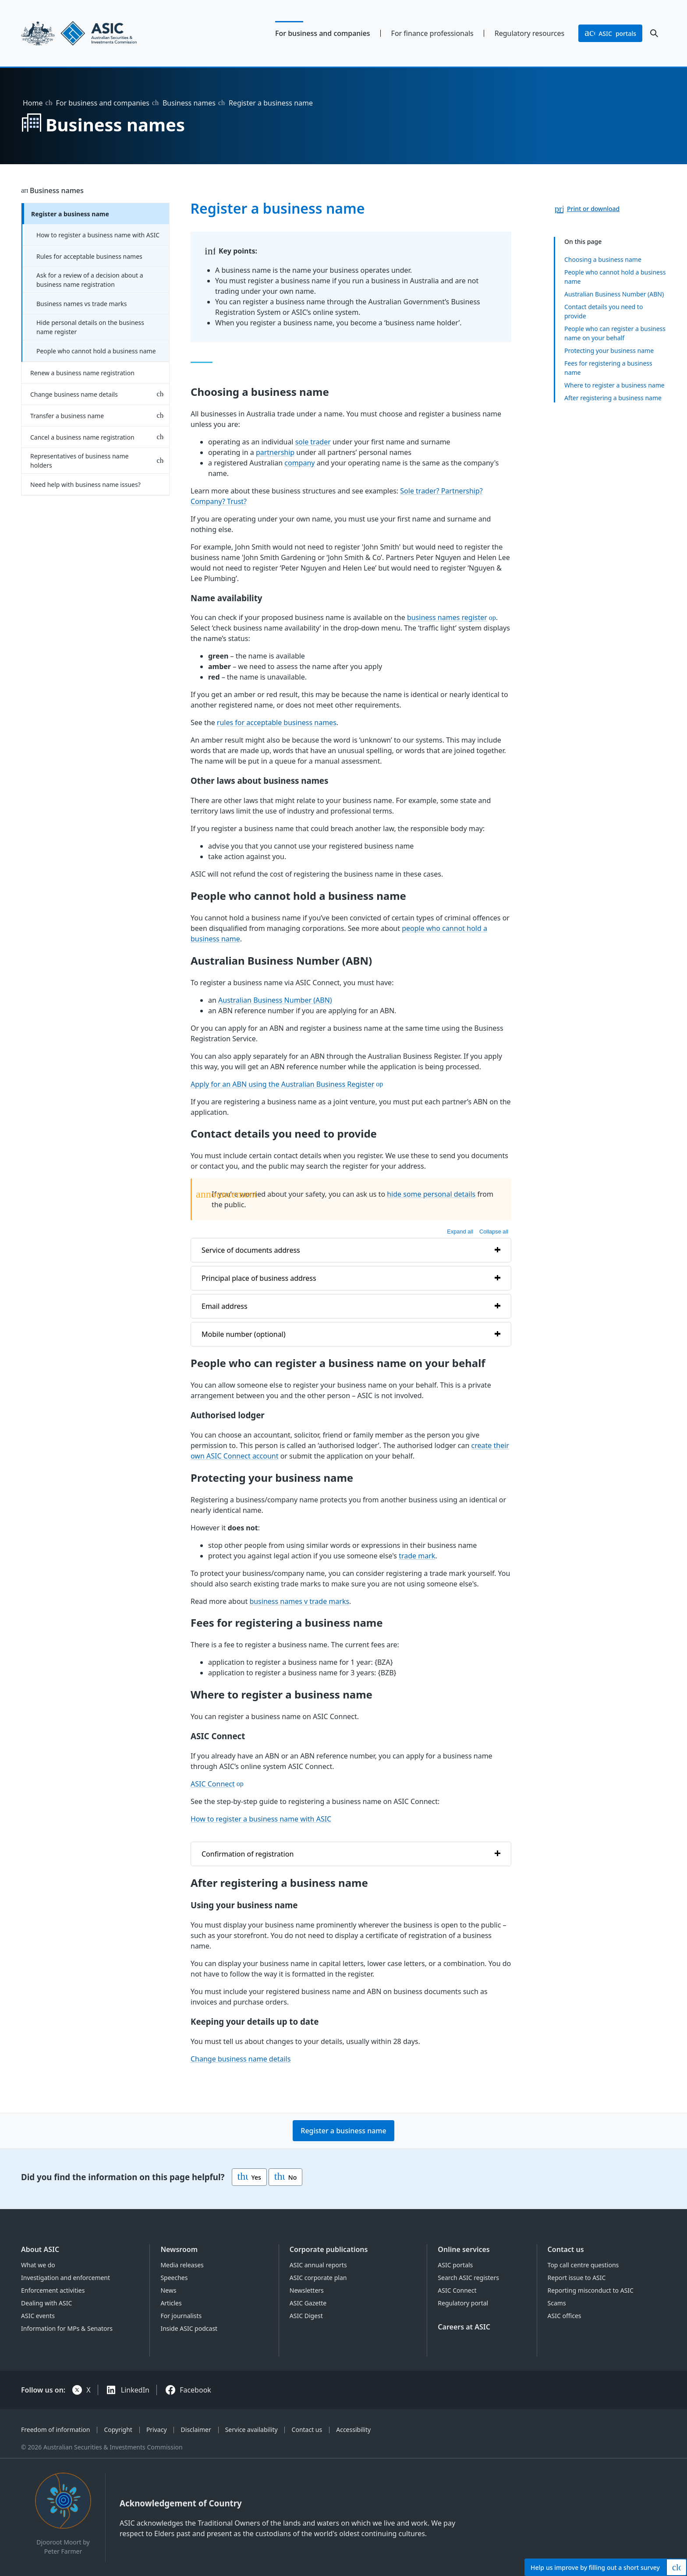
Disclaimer (196, 2429)
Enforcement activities (53, 2290)
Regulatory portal (463, 2303)
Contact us (566, 2249)
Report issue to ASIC (577, 2277)
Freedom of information (55, 2429)
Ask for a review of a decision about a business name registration (89, 280)
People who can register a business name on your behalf (615, 333)
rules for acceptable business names (276, 722)
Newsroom (179, 2249)
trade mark (417, 1555)
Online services (463, 2249)
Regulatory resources (529, 33)
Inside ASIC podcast (188, 2328)
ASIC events (38, 2316)
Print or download (593, 208)
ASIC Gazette (308, 2303)
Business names (189, 103)
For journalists (181, 2316)
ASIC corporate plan (318, 2277)
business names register (447, 617)
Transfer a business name (67, 416)
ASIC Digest (306, 2316)
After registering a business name (613, 397)
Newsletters (307, 2290)
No (285, 2177)
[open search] (654, 33)
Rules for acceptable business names (89, 256)
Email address (225, 1306)
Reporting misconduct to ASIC (591, 2290)
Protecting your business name (609, 350)
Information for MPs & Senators (67, 2328)
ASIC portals (455, 2265)
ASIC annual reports (318, 2265)
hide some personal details (431, 1194)
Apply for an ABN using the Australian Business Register (282, 1084)
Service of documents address (251, 1250)
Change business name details (74, 394)
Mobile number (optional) (244, 1334)
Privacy (156, 2429)
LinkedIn (135, 2390)
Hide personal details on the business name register (90, 327)
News (168, 2290)
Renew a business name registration (82, 373)
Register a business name (70, 214)
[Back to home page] (95, 33)
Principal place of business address (259, 1278)
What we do (38, 2265)
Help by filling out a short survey (595, 2567)
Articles (170, 2303)
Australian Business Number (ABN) (614, 293)
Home (33, 103)
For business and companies (322, 33)
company (299, 463)
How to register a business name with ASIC (97, 235)
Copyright (118, 2429)
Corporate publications (329, 2249)
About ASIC (40, 2249)
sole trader (312, 442)
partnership (274, 452)
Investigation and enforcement (65, 2277)
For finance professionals (432, 33)
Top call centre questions (583, 2265)
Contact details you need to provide (603, 311)
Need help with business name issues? (85, 484)
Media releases (181, 2265)
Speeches (174, 2277)
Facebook (195, 2390)
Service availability (251, 2429)
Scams (557, 2303)
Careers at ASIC (464, 2327)
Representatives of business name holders (79, 460)
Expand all (460, 1231)
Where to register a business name (614, 385)
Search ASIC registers (468, 2277)
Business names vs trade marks (81, 304)
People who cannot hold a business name (96, 351)
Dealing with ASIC (46, 2303)
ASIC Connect (213, 1783)
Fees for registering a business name (608, 367)
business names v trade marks (299, 1601)
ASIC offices (564, 2316)
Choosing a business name (602, 259)
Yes (249, 2177)
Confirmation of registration (248, 1853)
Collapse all (493, 1231)
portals (610, 33)
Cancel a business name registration (82, 437)
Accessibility (353, 2429)
